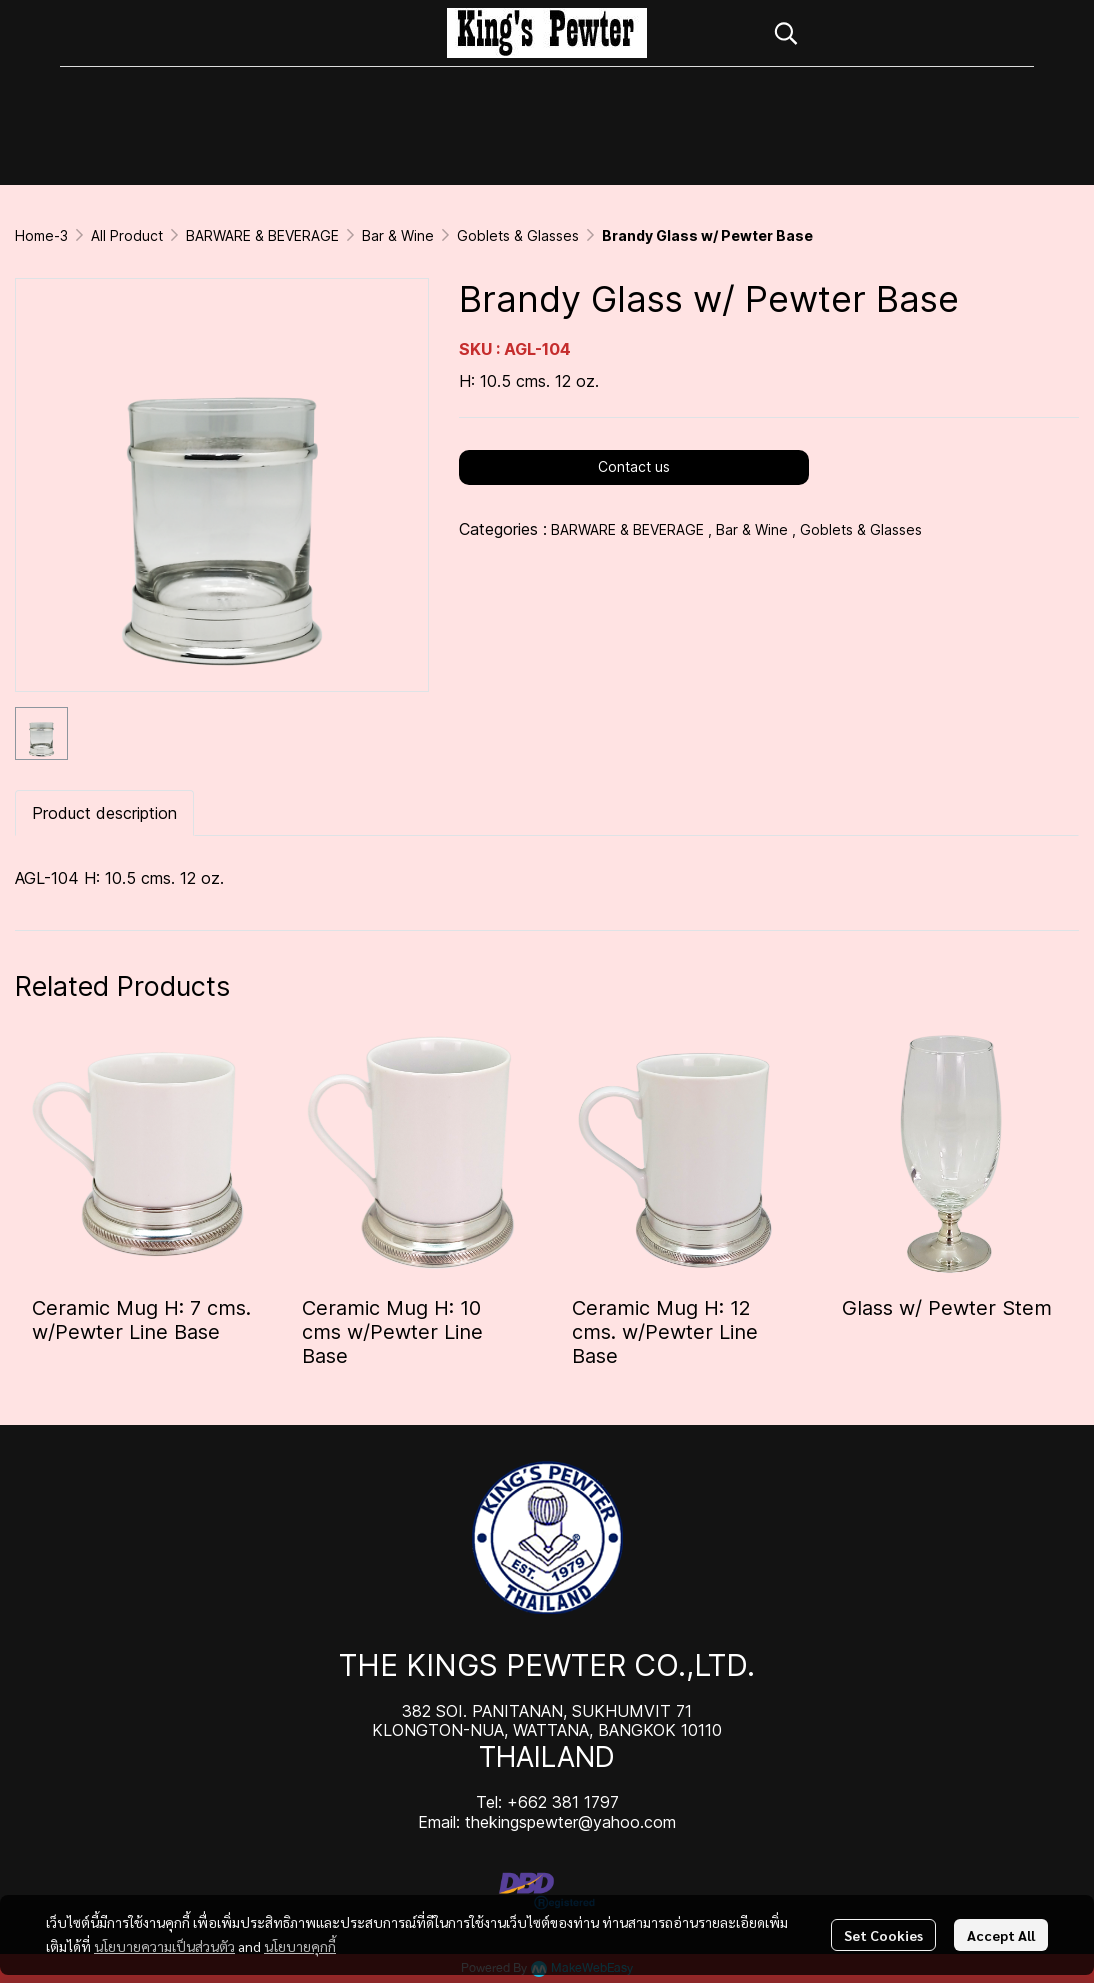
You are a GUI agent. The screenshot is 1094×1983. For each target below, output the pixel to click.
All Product (127, 235)
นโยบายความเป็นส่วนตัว (164, 1946)
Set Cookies (883, 1935)
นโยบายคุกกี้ (300, 1946)
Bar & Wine (398, 235)
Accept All (1001, 1935)
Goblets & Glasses (518, 235)
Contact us (634, 466)
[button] (894, 33)
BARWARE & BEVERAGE (262, 235)
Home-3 (41, 235)
